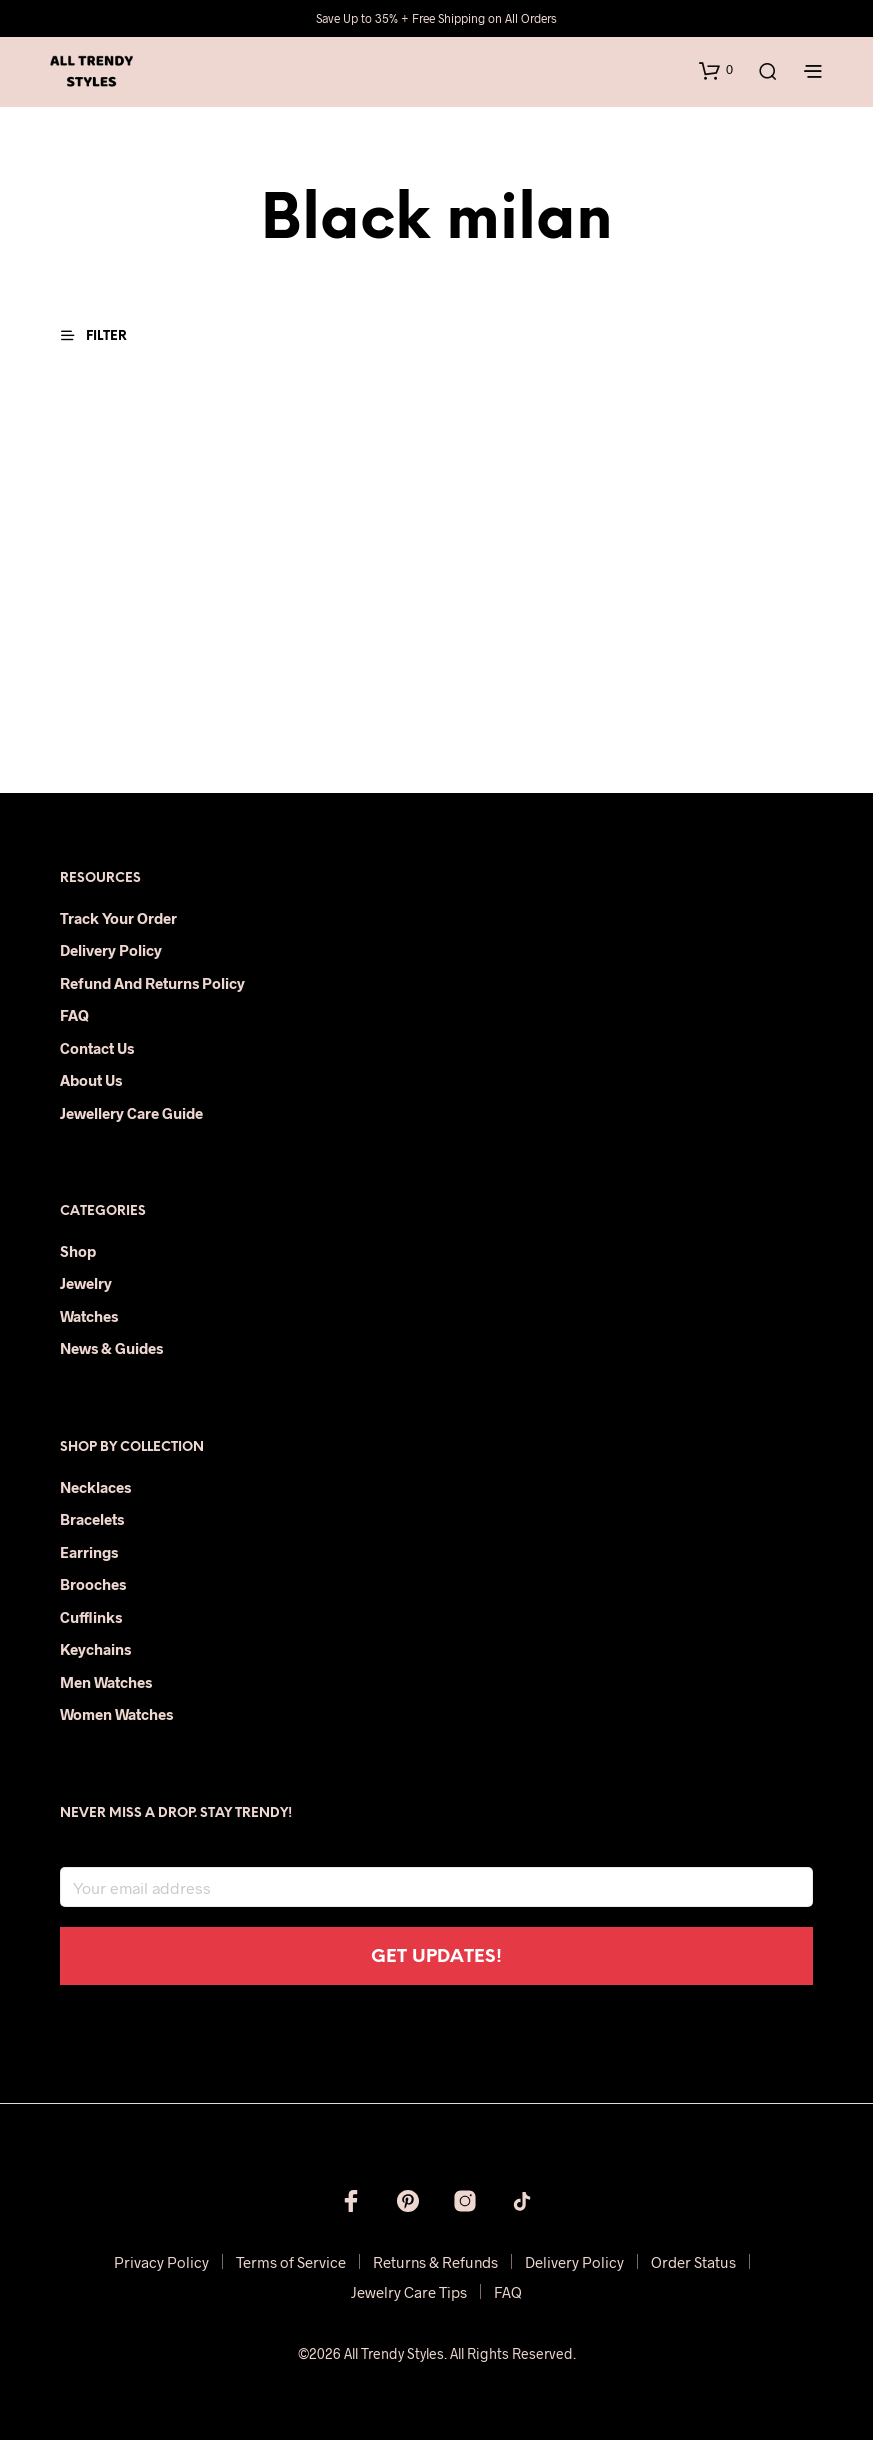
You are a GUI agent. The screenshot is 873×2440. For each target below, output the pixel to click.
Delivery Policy (111, 950)
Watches (89, 1316)
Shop (78, 1251)
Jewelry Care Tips (409, 2292)
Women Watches (116, 1714)
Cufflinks (91, 1617)
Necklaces (95, 1487)
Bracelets (92, 1519)
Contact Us (97, 1048)
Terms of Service (291, 2262)
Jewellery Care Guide (131, 1113)
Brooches (93, 1584)
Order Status (693, 2262)
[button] (716, 70)
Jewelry (86, 1283)
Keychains (95, 1649)
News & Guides (111, 1348)
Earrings (89, 1552)
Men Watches (106, 1682)
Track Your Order (118, 918)
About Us (91, 1080)
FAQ (74, 1015)
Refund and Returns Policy (152, 983)
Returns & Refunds (435, 2262)
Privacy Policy (161, 2262)
